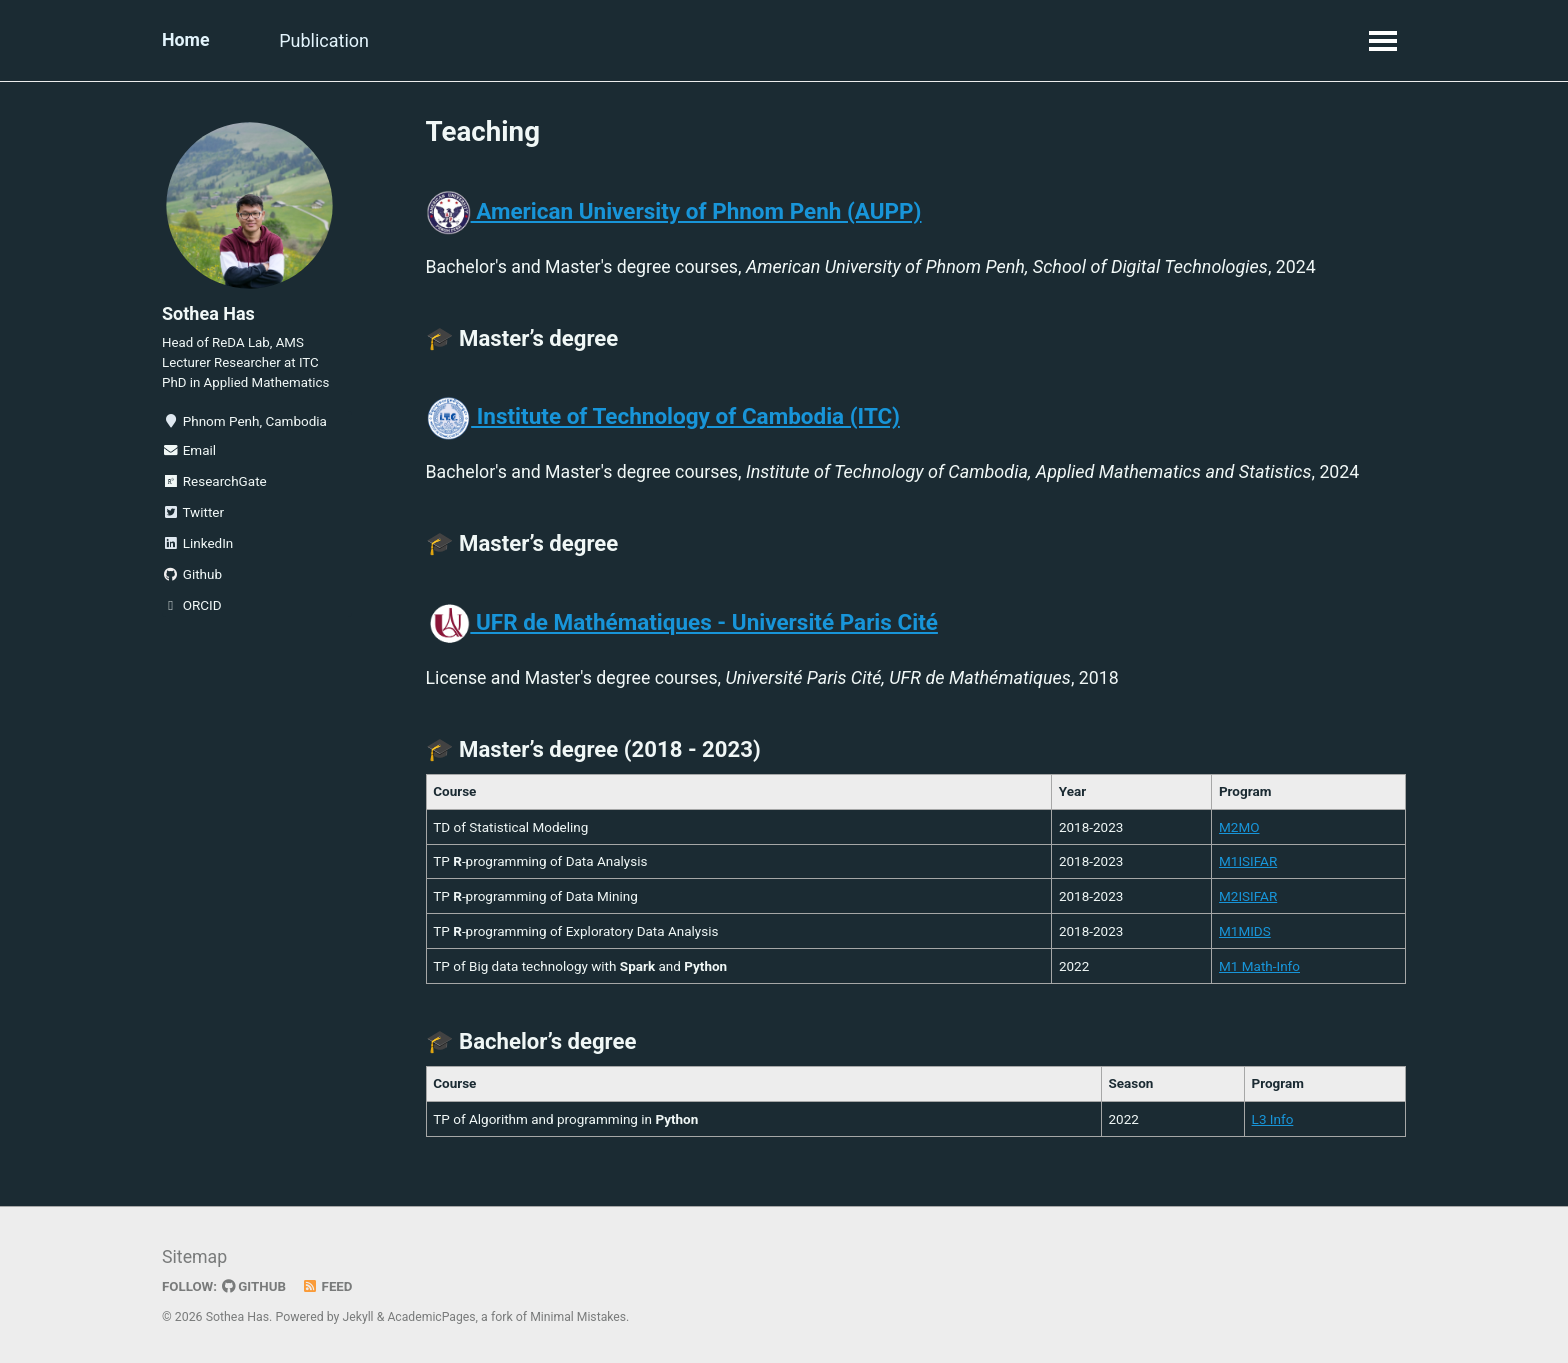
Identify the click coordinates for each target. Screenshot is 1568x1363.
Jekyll (359, 1317)
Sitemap (195, 1257)
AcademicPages (432, 1317)
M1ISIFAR (1248, 866)
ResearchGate (214, 485)
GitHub (255, 1286)
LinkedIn (197, 547)
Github (192, 578)
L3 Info (1272, 1124)
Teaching (513, 40)
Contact (617, 40)
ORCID (192, 609)
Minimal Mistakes (580, 1317)
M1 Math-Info (1259, 970)
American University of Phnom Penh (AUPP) (674, 212)
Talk (424, 40)
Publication (327, 40)
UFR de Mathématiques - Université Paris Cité (682, 626)
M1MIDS (1245, 935)
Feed (329, 1286)
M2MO (1239, 831)
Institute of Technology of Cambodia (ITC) (663, 419)
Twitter (193, 516)
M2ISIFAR (1248, 900)
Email (189, 454)
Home (186, 40)
